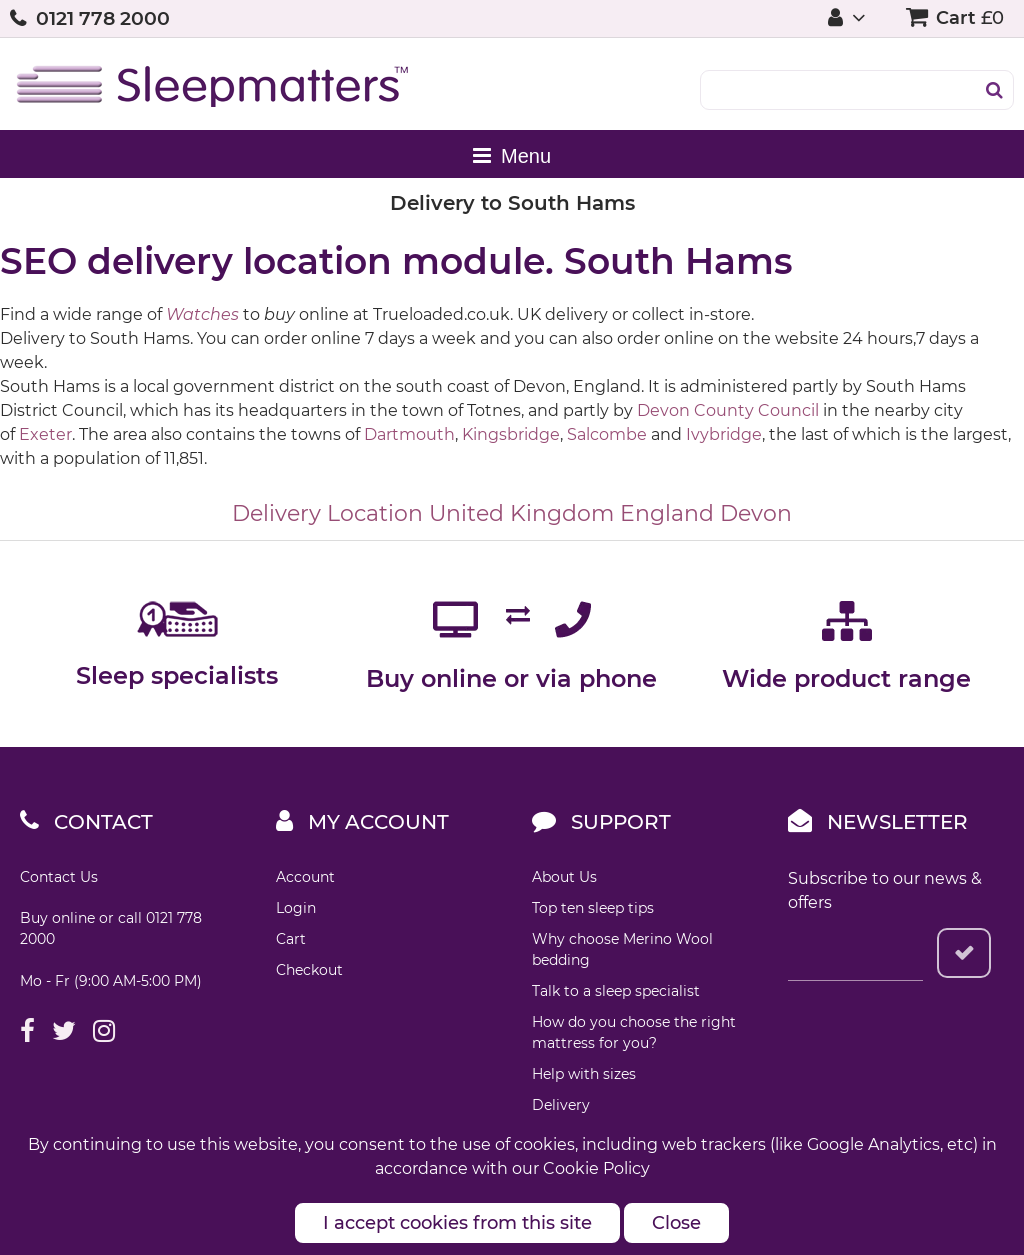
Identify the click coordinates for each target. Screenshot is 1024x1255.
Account (305, 877)
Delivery (561, 1105)
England (667, 513)
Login (296, 908)
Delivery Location (327, 513)
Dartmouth (409, 434)
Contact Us (59, 877)
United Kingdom (521, 513)
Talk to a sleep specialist (616, 991)
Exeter (45, 434)
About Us (564, 877)
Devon (756, 513)
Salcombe (607, 434)
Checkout (309, 970)
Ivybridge (724, 434)
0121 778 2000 (103, 18)
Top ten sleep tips (593, 908)
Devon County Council (728, 410)
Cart (291, 939)
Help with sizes (584, 1074)
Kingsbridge (511, 434)
